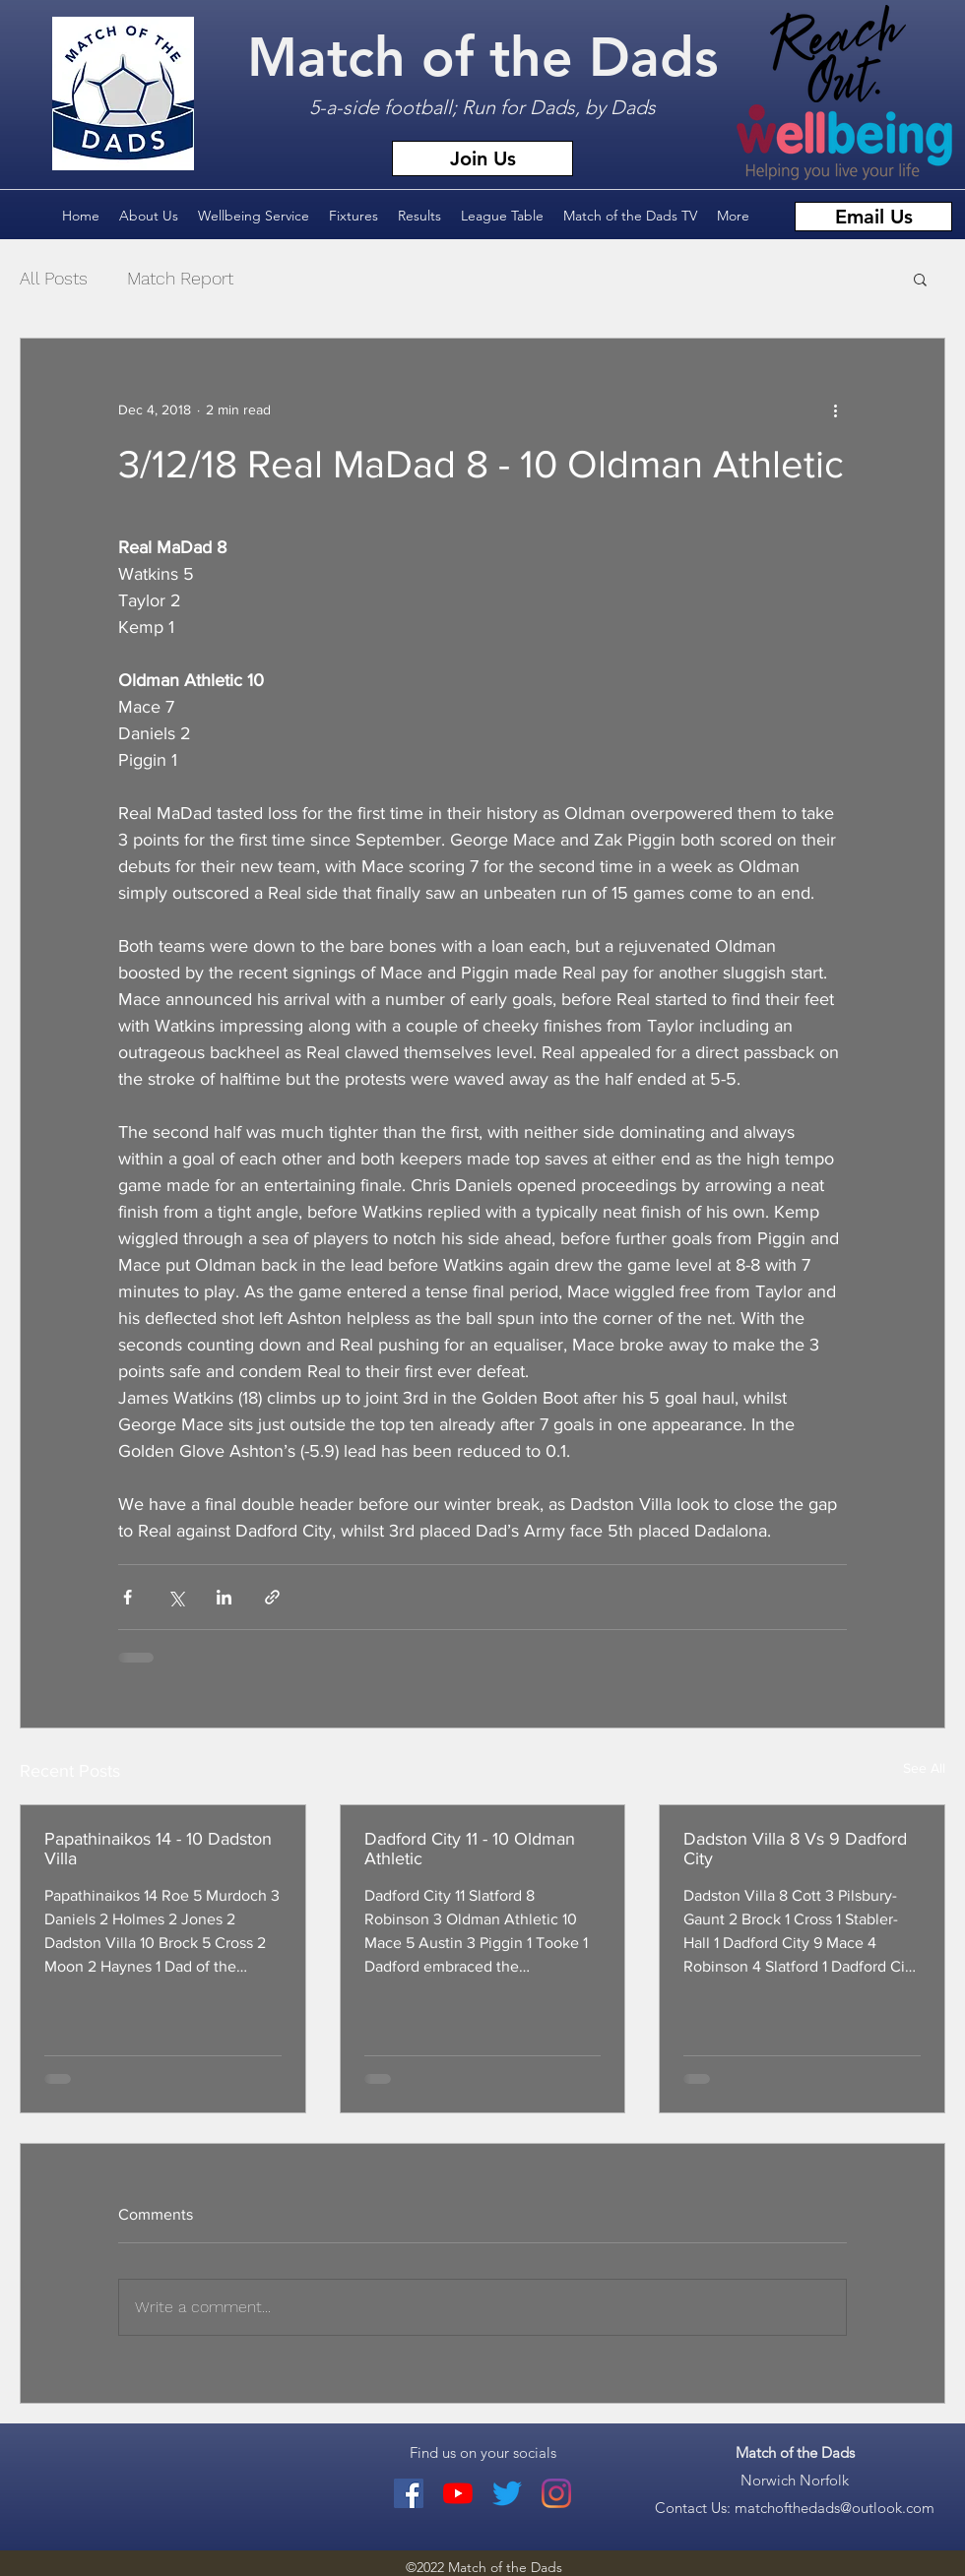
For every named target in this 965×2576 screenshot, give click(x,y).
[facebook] (408, 2493)
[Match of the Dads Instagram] (556, 2493)
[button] (920, 278)
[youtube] (458, 2493)
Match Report (180, 278)
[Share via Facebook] (127, 1597)
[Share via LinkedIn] (224, 1597)
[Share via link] (272, 1597)
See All (924, 1768)
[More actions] (835, 409)
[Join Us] (482, 158)
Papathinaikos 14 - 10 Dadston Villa (158, 1848)
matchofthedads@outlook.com (834, 2507)
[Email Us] (873, 216)
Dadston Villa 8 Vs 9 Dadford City (795, 1848)
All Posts (54, 278)
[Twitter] (507, 2493)
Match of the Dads (482, 58)
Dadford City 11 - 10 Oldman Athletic (469, 1848)
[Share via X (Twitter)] (175, 1597)
